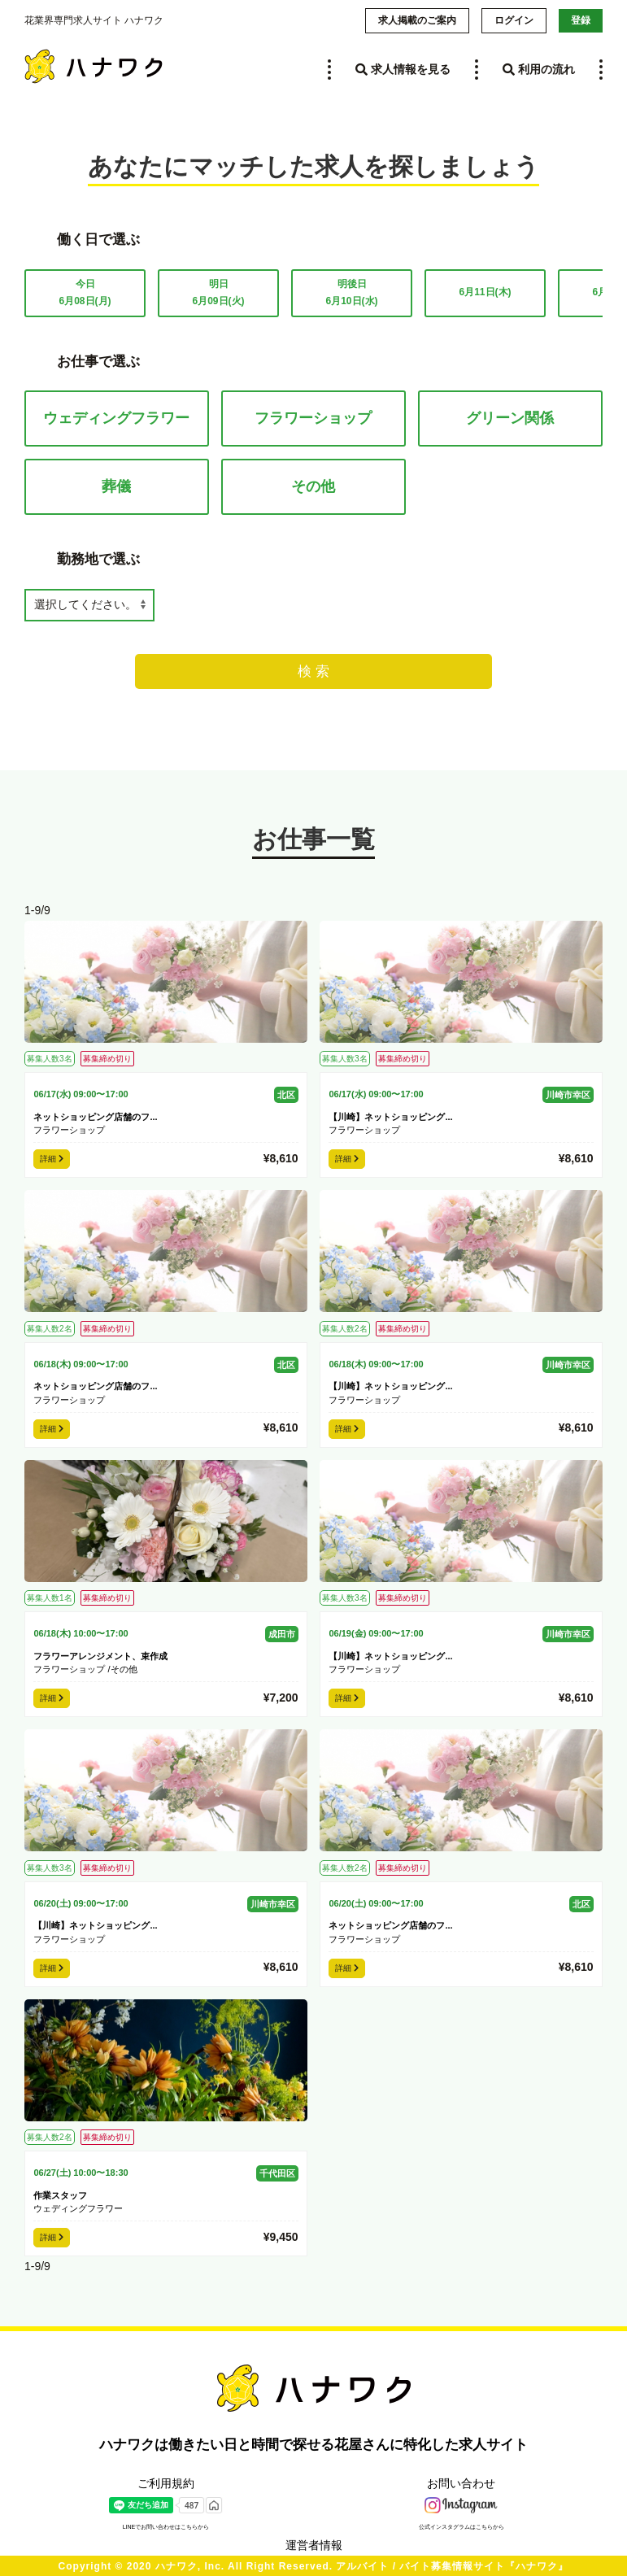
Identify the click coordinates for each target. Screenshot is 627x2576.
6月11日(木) (485, 292)
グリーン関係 (510, 418)
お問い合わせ (461, 2483)
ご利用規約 (165, 2483)
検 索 (313, 671)
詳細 (51, 1158)
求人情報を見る (403, 69)
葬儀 (116, 486)
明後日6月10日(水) (351, 292)
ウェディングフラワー (116, 418)
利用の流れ (539, 69)
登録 (580, 20)
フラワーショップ (313, 418)
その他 (313, 486)
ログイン (513, 20)
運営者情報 (313, 2545)
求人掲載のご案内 (417, 20)
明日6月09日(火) (218, 292)
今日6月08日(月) (85, 292)
